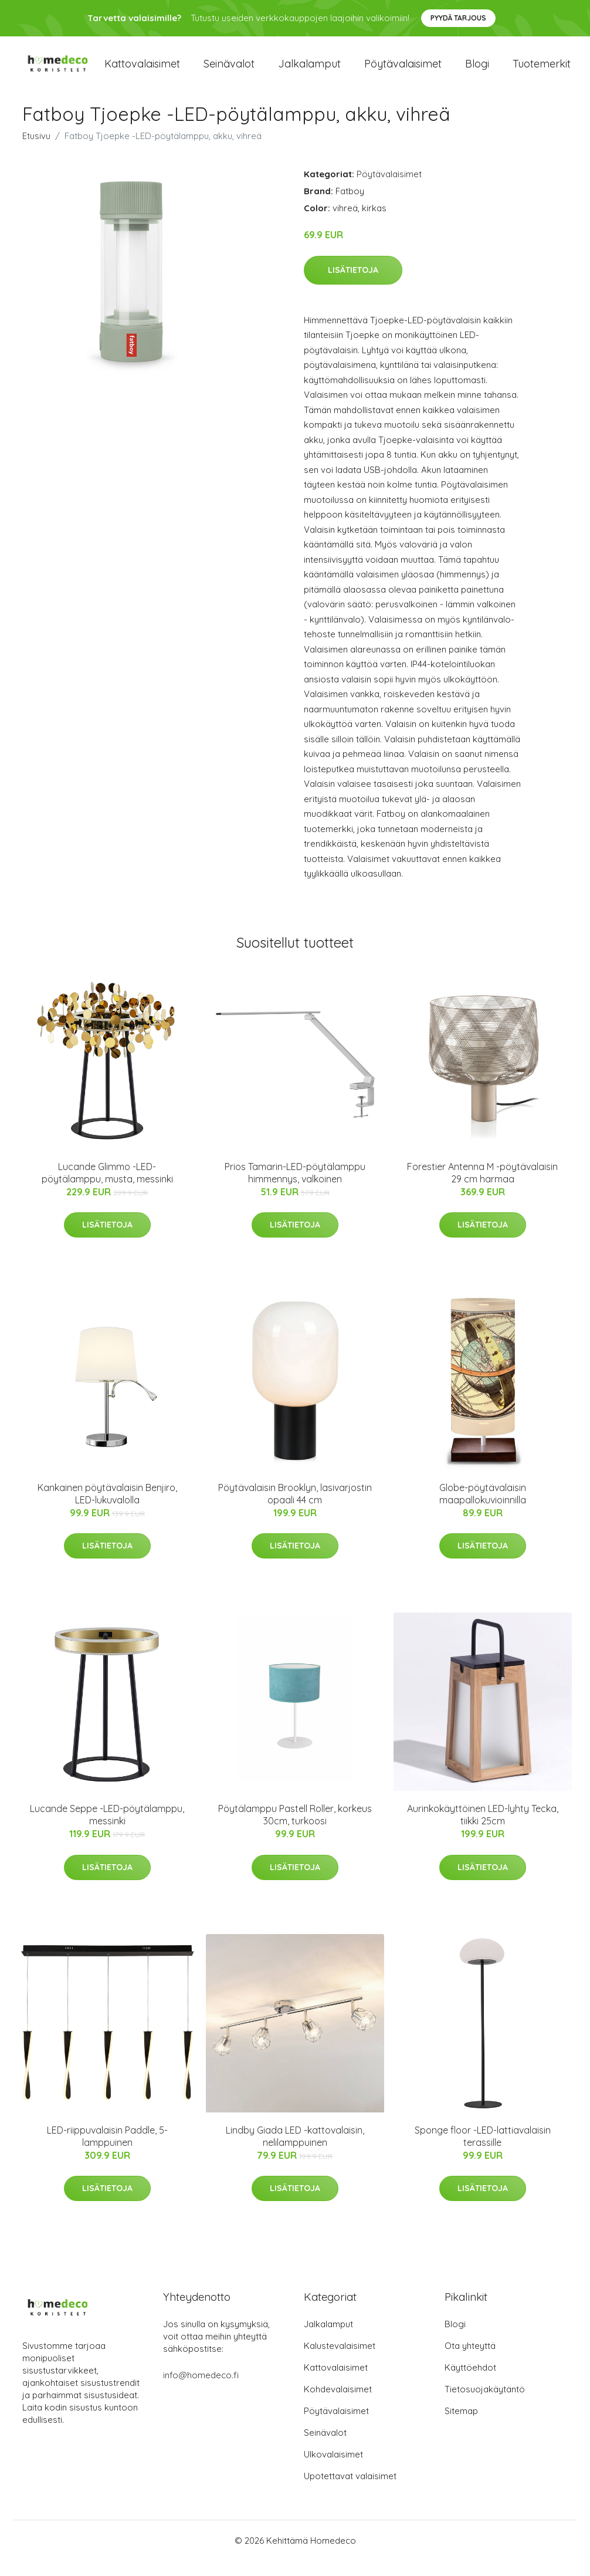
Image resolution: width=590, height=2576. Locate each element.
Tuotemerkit (542, 71)
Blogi (477, 71)
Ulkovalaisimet (333, 2469)
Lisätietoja (353, 285)
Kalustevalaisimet (339, 2361)
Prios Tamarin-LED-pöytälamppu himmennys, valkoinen (295, 1188)
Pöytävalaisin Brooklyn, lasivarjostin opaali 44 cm (295, 1509)
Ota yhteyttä (470, 2361)
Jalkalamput (309, 71)
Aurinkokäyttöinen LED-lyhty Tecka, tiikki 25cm (482, 1830)
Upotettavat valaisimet (350, 2491)
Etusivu (36, 151)
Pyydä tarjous (458, 17)
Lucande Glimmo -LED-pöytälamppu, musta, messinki (107, 1188)
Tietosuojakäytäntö (485, 2404)
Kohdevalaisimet (338, 2404)
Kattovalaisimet (142, 71)
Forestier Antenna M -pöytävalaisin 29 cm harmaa (482, 1188)
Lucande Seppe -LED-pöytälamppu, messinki (107, 1830)
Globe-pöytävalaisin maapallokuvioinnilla (482, 1509)
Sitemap (461, 2426)
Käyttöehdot (470, 2382)
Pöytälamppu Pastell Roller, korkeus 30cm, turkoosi (295, 1830)
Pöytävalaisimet (403, 71)
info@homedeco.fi (201, 2390)
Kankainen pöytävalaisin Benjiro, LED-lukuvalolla (107, 1509)
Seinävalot (229, 71)
